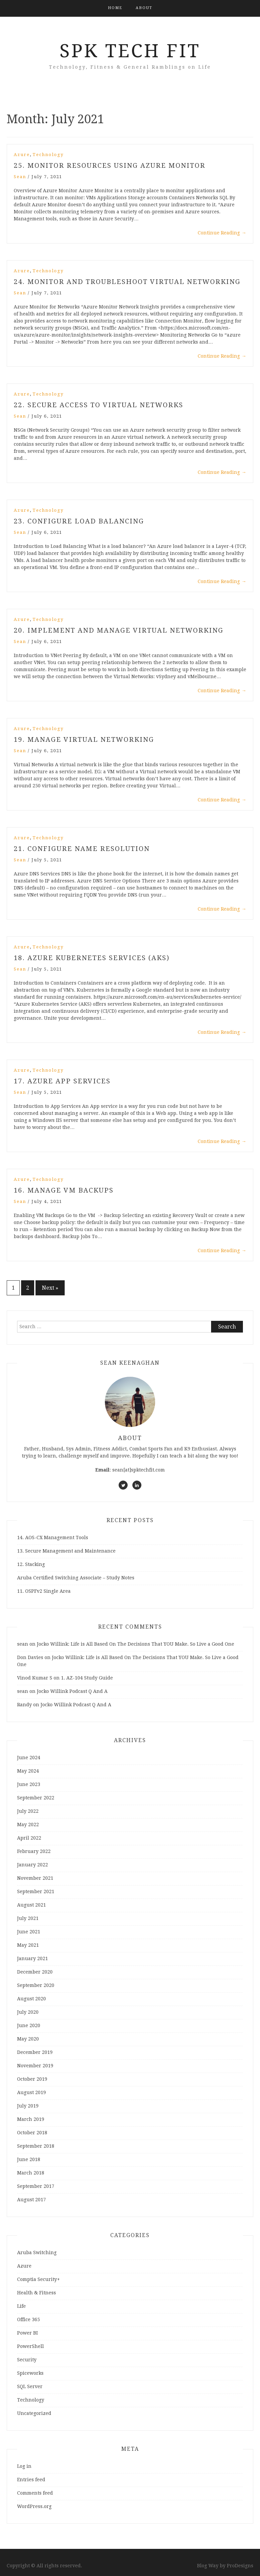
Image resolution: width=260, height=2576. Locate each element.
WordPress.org (34, 2506)
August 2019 (31, 2092)
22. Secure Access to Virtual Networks (98, 405)
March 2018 (30, 2172)
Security (27, 2359)
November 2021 (35, 1878)
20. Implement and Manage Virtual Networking (118, 630)
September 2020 (35, 1985)
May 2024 (28, 1771)
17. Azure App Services (62, 1081)
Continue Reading (222, 232)
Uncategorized (34, 2413)
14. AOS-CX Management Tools (52, 1537)
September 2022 (35, 1797)
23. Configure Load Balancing (79, 521)
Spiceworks (30, 2373)
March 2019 (30, 2119)
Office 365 (28, 2319)
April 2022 (29, 1838)
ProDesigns (240, 2565)
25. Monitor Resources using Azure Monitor (109, 165)
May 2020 (28, 2039)
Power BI (27, 2333)
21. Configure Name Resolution (82, 849)
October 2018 (32, 2132)
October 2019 (32, 2079)
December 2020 (35, 1972)
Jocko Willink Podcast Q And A (72, 1691)
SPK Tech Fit (130, 51)
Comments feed (35, 2493)
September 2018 (35, 2146)
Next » (50, 1288)
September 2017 (35, 2186)
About (144, 8)
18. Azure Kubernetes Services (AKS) (92, 958)
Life (21, 2306)
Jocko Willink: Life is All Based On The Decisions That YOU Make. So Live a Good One (135, 1644)
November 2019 (35, 2065)
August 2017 (31, 2199)
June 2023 (28, 1784)
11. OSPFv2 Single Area (44, 1591)
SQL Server (30, 2386)
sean (20, 176)
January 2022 (32, 1864)
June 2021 (28, 1931)
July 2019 (28, 2105)
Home (115, 8)
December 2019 (35, 2052)
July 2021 (28, 1918)
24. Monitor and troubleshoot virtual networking (127, 282)
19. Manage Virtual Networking (84, 739)
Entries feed (31, 2479)
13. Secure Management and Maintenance (66, 1551)
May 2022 (28, 1824)
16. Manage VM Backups (64, 1190)
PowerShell (30, 2346)
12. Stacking (31, 1564)
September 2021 (35, 1891)
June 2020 (28, 2025)
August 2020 (31, 1998)
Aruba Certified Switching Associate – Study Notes (75, 1577)
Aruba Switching (37, 2252)
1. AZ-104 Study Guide (87, 1677)
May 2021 (28, 1945)
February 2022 (34, 1851)
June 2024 (28, 1757)
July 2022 (28, 1811)
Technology (48, 154)
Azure (22, 154)
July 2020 (28, 2012)
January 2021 (32, 1958)
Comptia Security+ (38, 2279)
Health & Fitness (36, 2292)
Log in (24, 2466)
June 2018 (28, 2159)
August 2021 (31, 1905)
